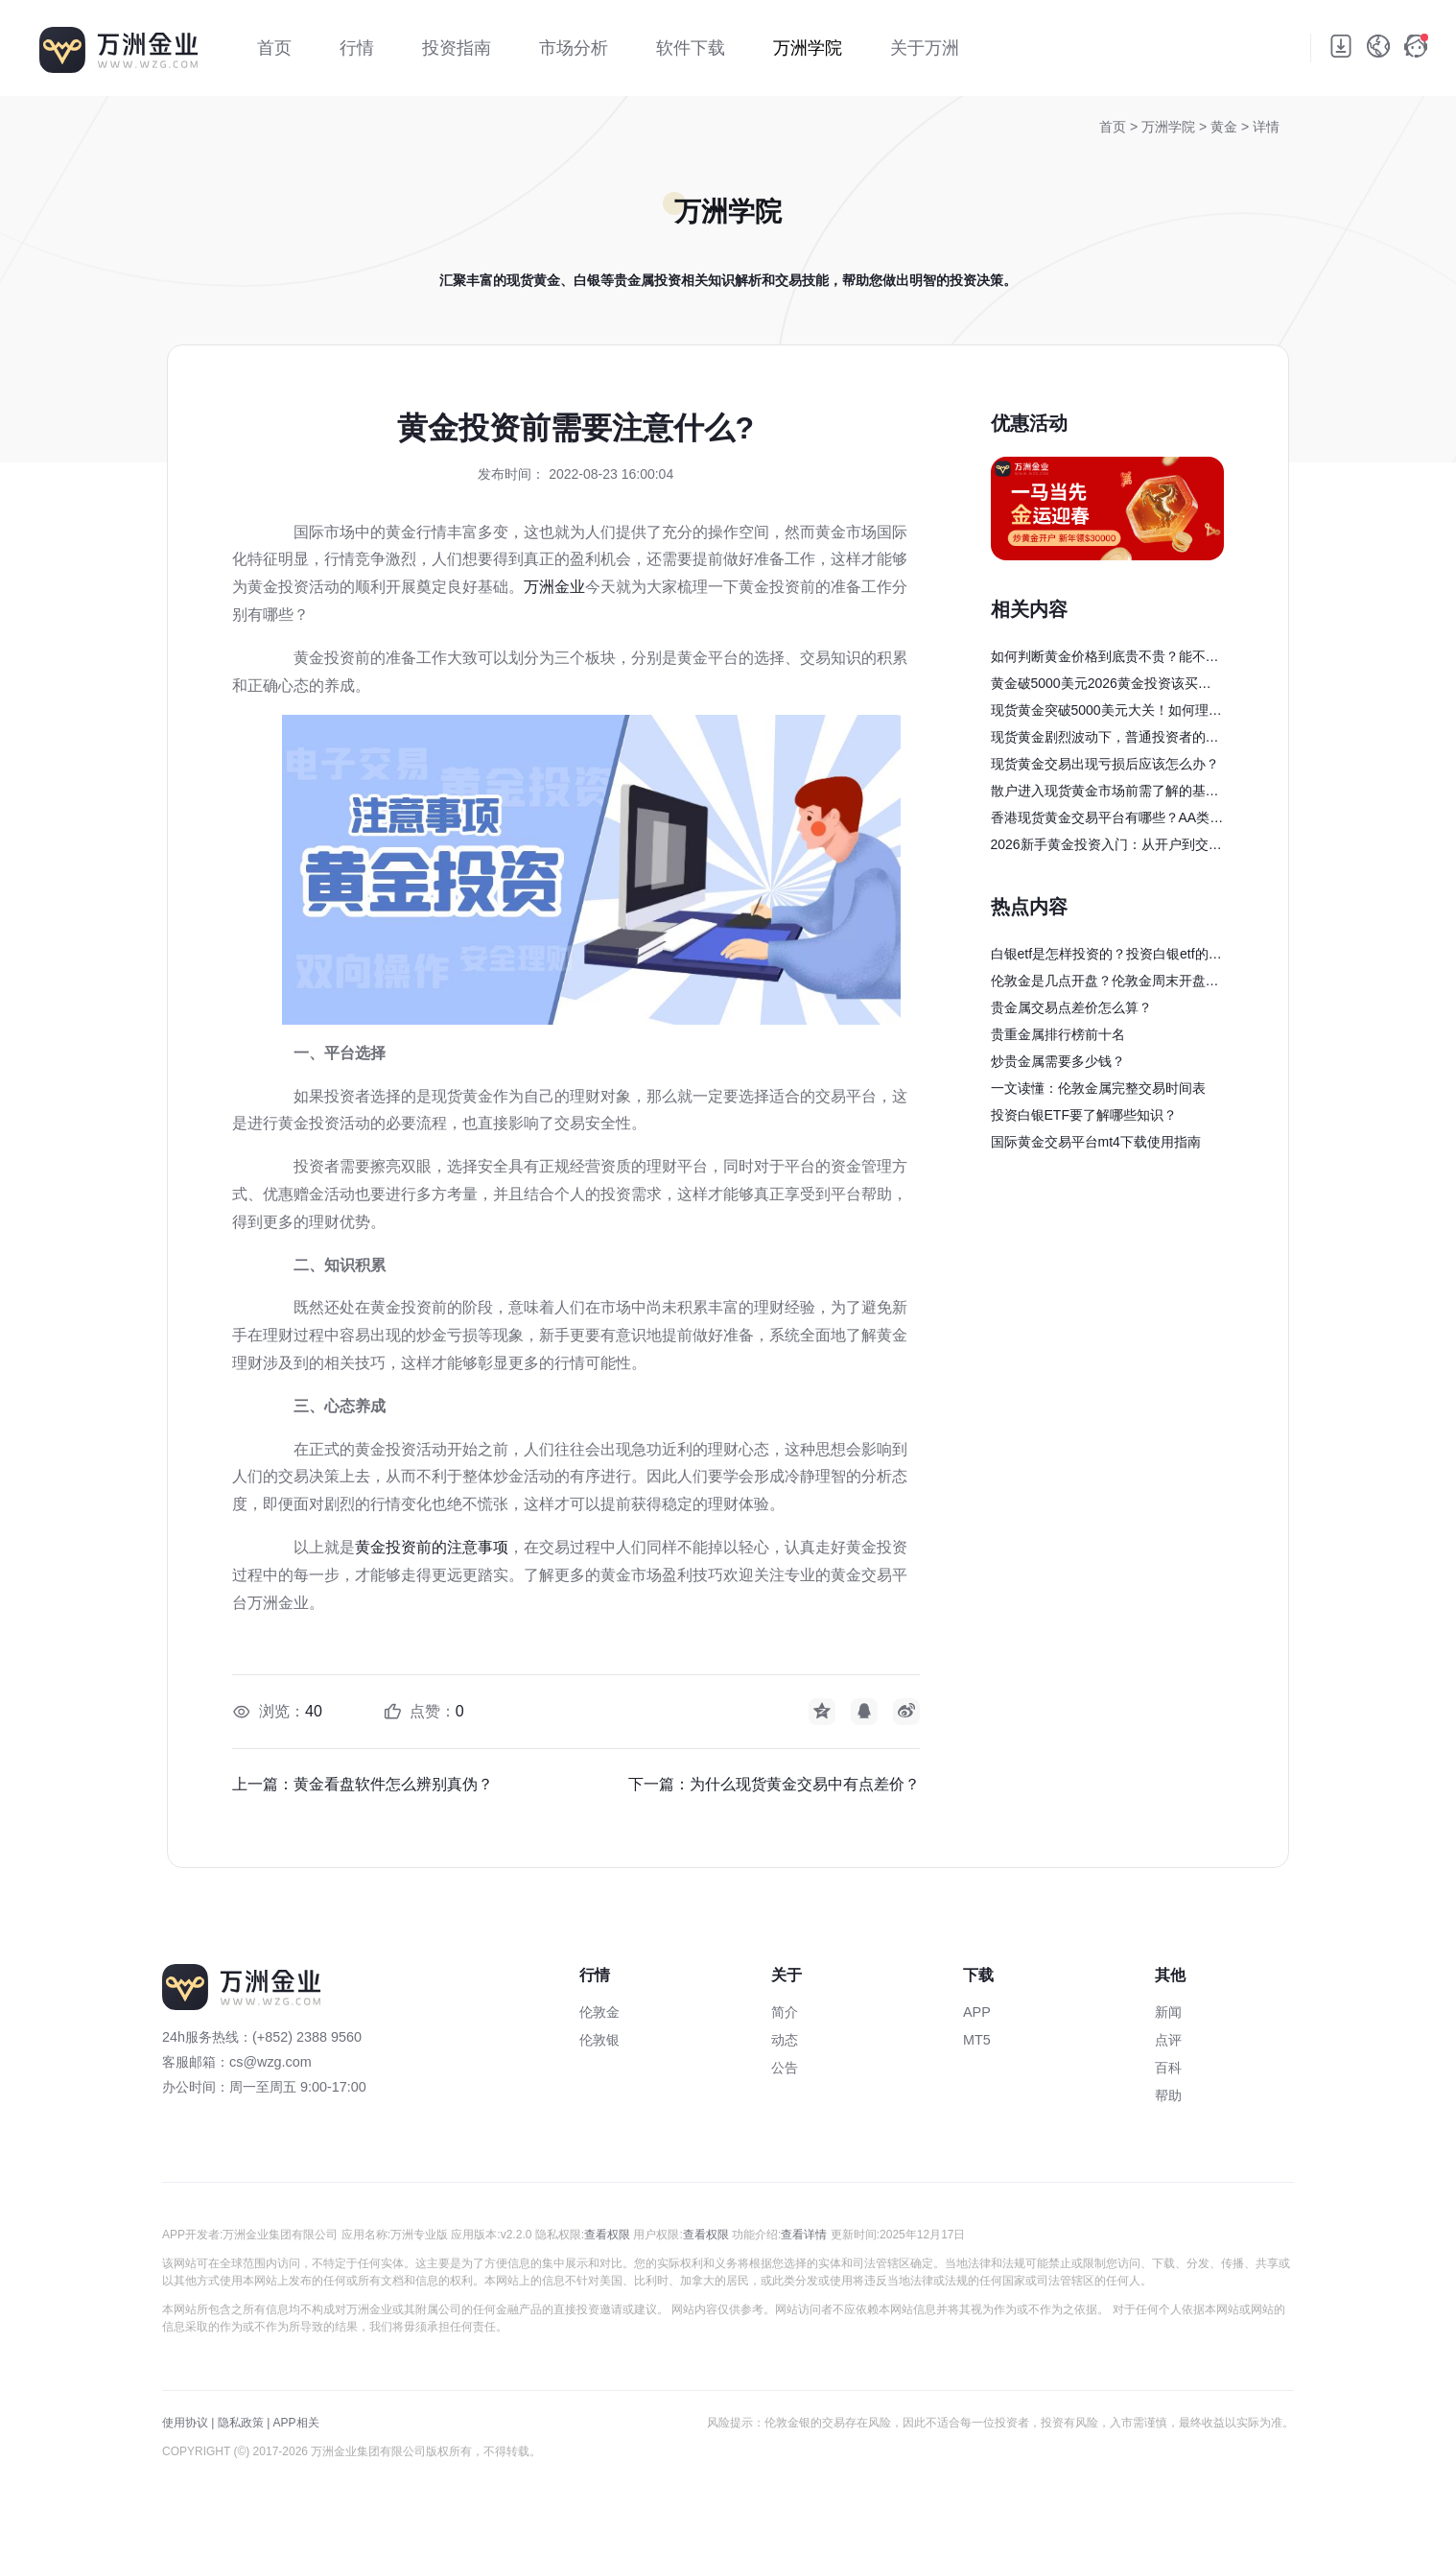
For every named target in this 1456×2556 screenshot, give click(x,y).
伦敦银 (599, 2039)
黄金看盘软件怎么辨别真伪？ (393, 1784)
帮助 (1168, 2095)
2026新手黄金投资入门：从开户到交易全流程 (1106, 847)
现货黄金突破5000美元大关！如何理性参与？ (1106, 712)
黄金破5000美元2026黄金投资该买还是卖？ (1101, 686)
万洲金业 (554, 587)
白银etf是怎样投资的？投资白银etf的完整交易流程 (1106, 956)
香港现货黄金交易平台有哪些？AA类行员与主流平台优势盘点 (1107, 820)
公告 (784, 2067)
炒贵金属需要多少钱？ (1058, 1061)
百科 (1168, 2067)
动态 (784, 2039)
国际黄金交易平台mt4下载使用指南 (1096, 1141)
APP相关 (296, 2422)
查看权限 (607, 2234)
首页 (1112, 126)
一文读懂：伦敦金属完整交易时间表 (1098, 1088)
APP (977, 2012)
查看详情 (804, 2234)
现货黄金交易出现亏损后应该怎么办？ (1105, 763)
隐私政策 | (244, 2422)
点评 (1168, 2039)
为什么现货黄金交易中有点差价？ (805, 1784)
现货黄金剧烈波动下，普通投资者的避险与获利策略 (1105, 739)
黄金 (1225, 126)
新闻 (1168, 2012)
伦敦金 (599, 2012)
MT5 (977, 2039)
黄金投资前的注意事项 (431, 1547)
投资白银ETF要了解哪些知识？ (1084, 1115)
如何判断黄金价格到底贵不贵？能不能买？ (1105, 659)
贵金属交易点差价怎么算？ (1071, 1007)
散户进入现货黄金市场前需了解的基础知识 (1105, 793)
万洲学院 (1170, 126)
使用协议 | (188, 2422)
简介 (784, 2012)
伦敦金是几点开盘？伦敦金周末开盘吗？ (1098, 983)
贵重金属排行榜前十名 (1058, 1034)
